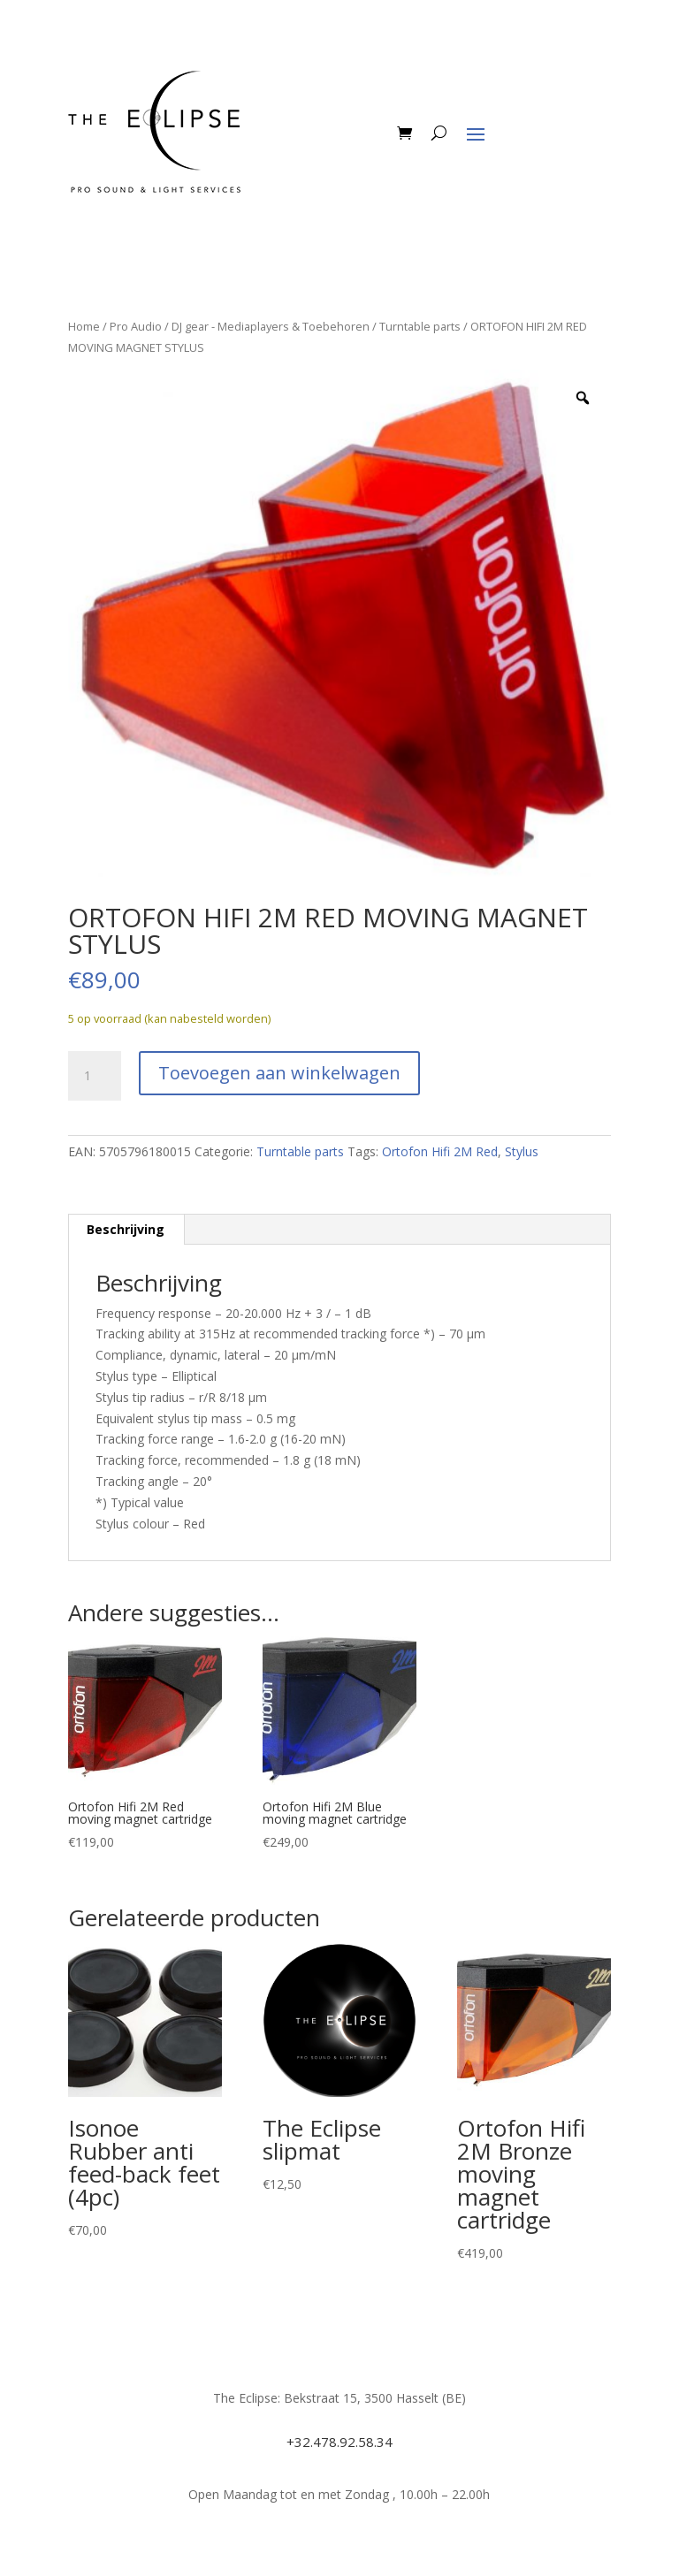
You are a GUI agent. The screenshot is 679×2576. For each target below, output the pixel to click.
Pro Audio (136, 326)
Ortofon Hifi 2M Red (440, 1151)
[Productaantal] (94, 1076)
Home (84, 326)
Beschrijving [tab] (125, 1229)
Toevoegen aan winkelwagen (279, 1073)
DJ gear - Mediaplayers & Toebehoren (271, 326)
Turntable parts (420, 326)
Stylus (521, 1151)
